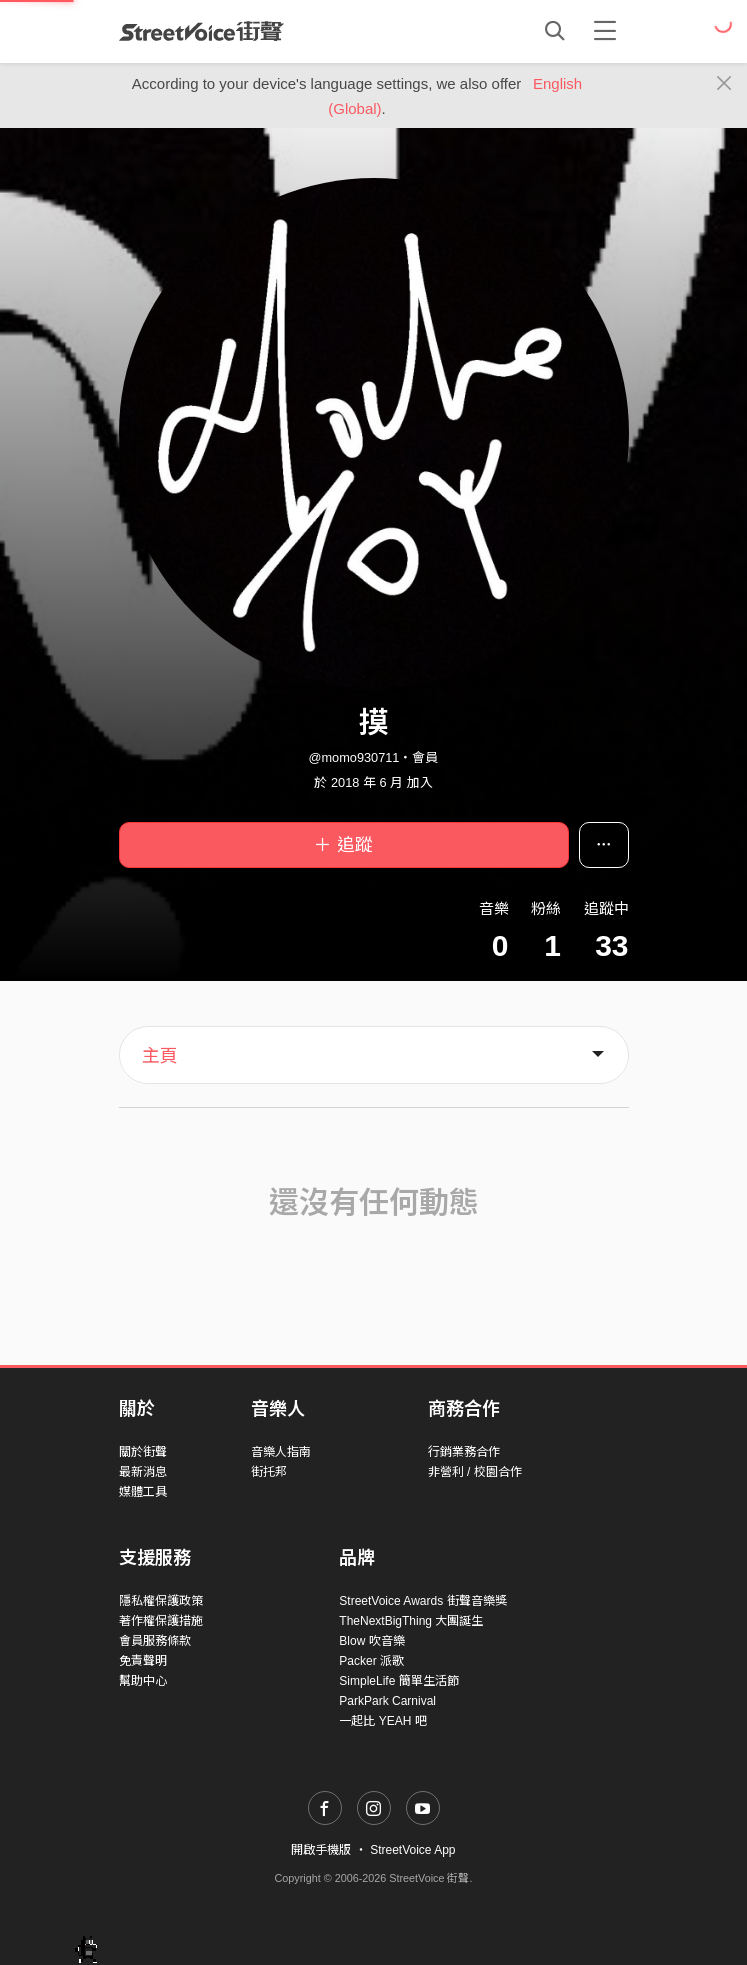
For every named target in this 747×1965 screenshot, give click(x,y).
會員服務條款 (155, 1641)
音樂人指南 (281, 1452)
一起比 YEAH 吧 (382, 1721)
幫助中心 (143, 1681)
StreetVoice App (412, 1850)
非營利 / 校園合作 (475, 1472)
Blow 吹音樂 (371, 1641)
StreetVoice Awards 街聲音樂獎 (422, 1601)
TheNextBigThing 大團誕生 (411, 1621)
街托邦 (269, 1472)
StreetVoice (201, 31)
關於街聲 (143, 1452)
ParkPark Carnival (387, 1701)
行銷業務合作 (464, 1452)
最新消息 (143, 1472)
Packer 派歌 (371, 1661)
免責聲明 (143, 1661)
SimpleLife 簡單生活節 (398, 1681)
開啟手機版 (321, 1850)
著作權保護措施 (161, 1621)
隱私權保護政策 (161, 1601)
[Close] (724, 84)
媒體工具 (143, 1492)
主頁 (160, 1056)
